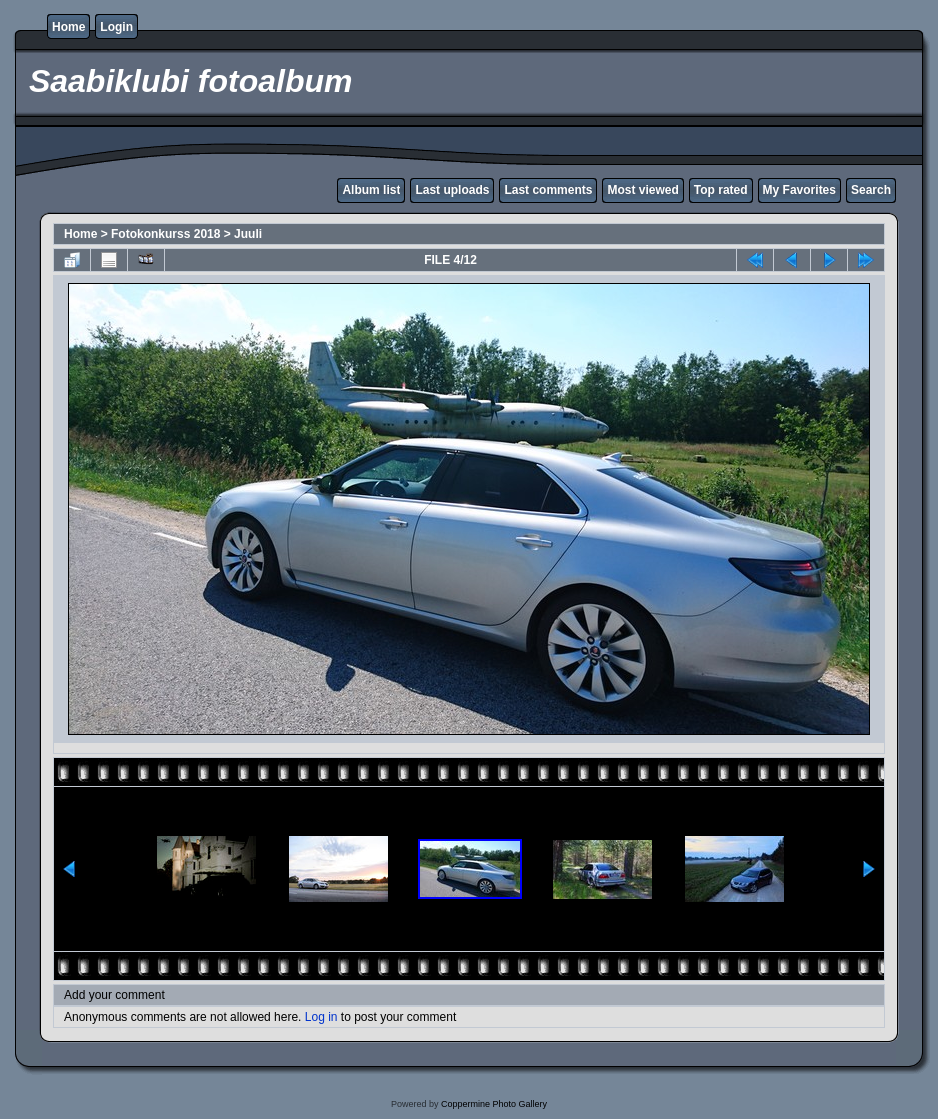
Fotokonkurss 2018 (165, 234)
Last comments (548, 190)
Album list (371, 190)
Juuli (248, 234)
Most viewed (642, 190)
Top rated (721, 190)
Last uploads (452, 190)
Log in (321, 1017)
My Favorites (799, 190)
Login (116, 27)
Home (68, 27)
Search (871, 190)
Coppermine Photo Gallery (494, 1104)
